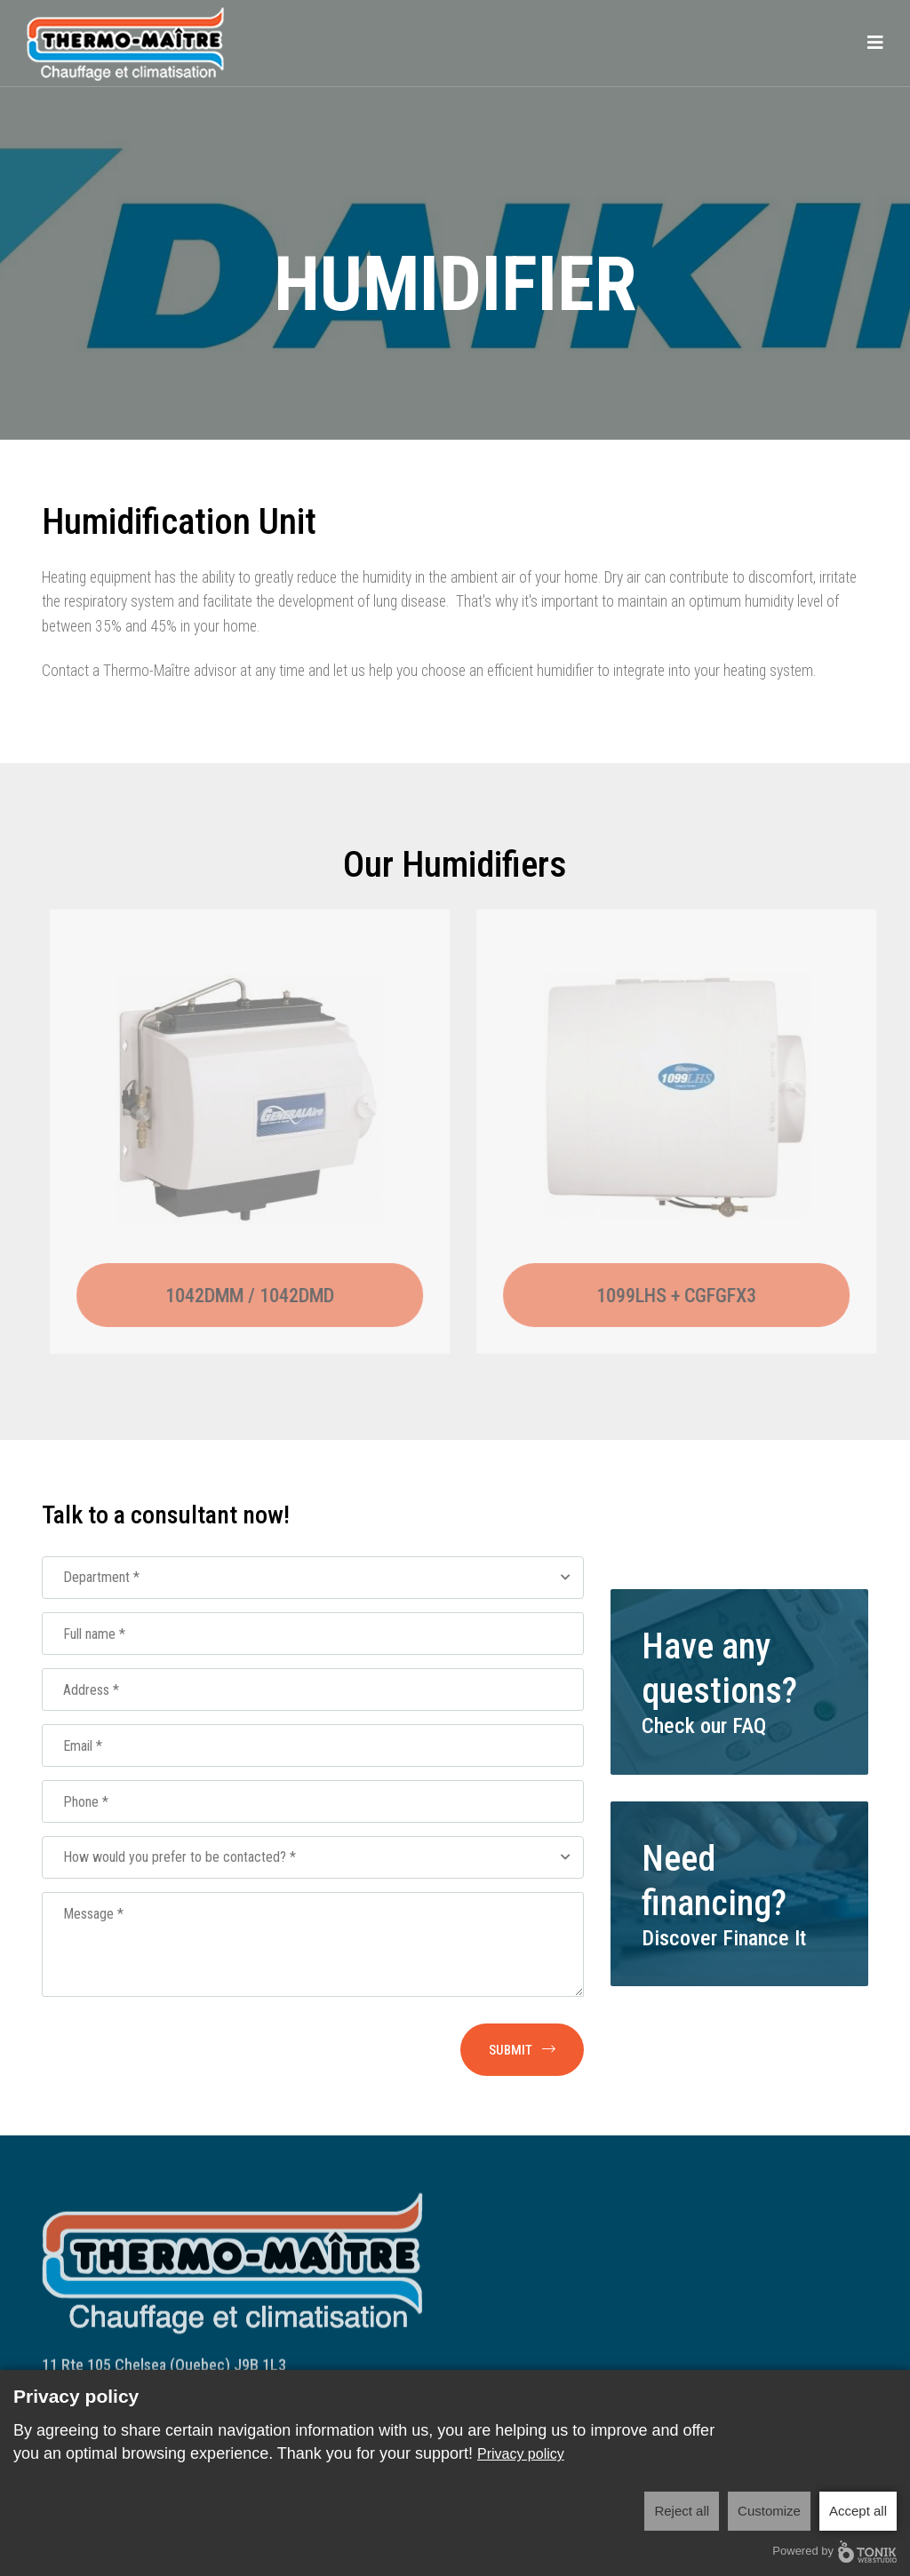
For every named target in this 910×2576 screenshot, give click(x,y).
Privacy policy (520, 2453)
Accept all (858, 2510)
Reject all (681, 2510)
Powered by (834, 2551)
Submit (522, 2050)
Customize (769, 2510)
